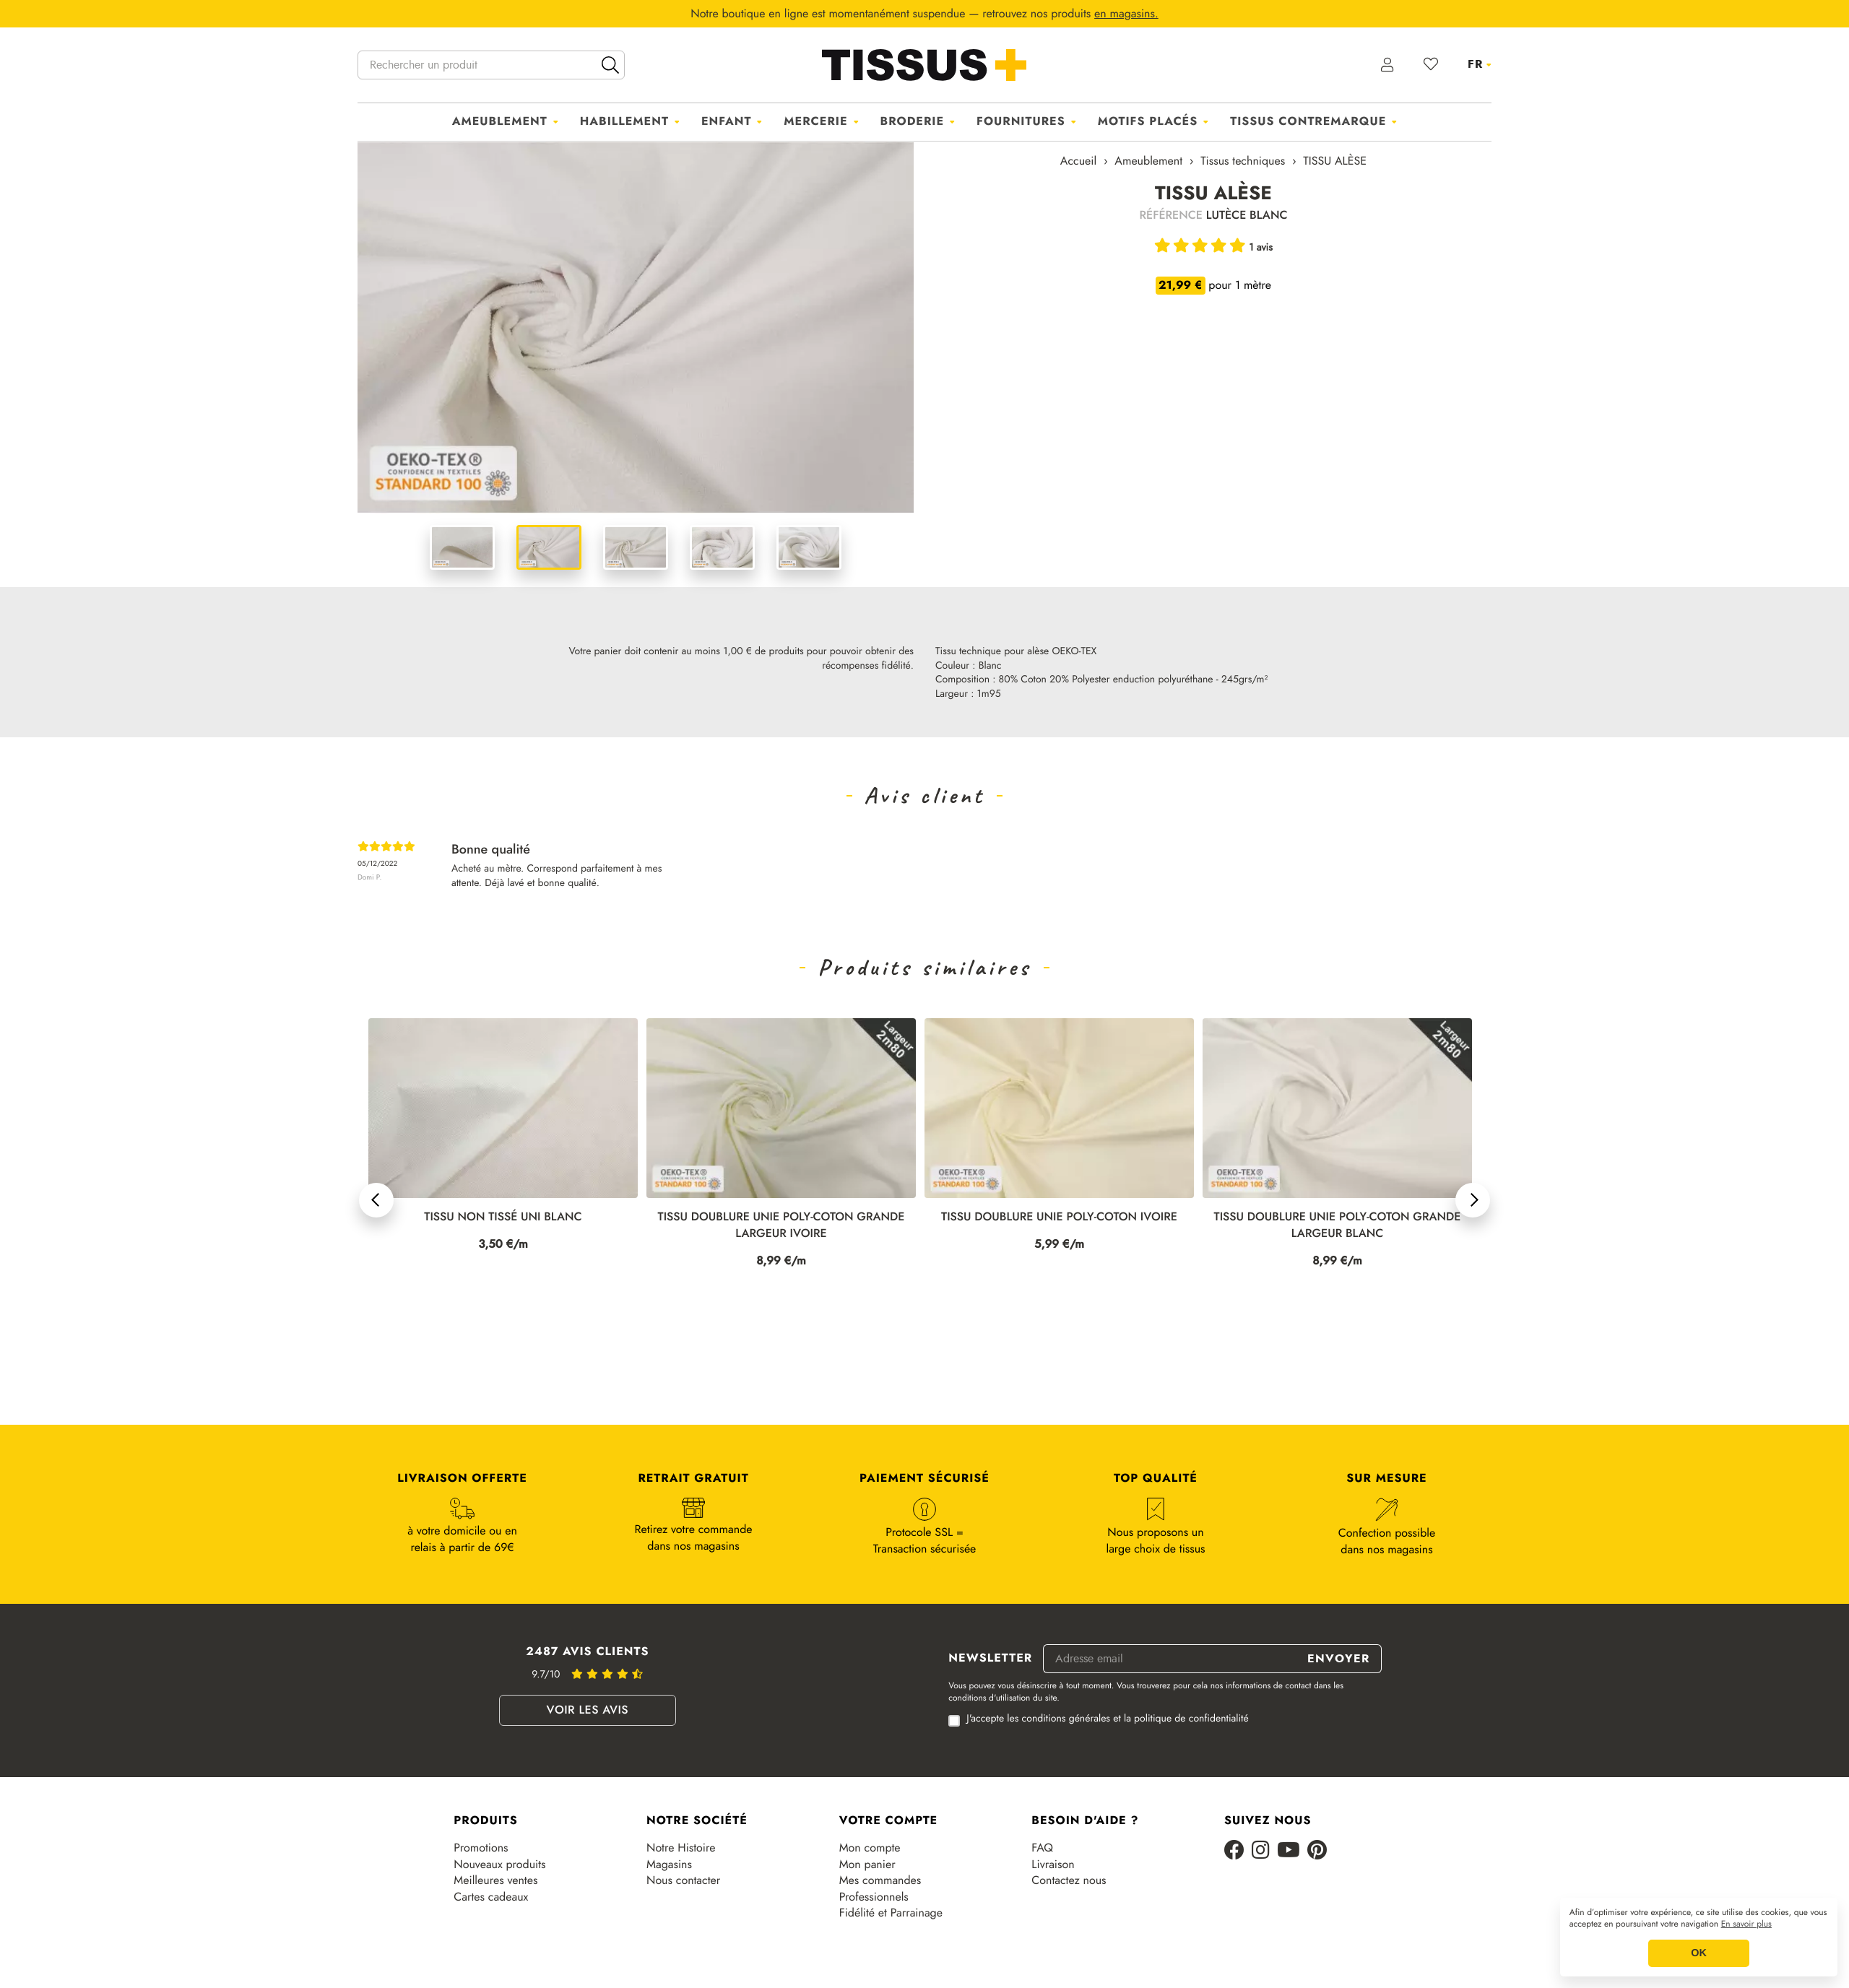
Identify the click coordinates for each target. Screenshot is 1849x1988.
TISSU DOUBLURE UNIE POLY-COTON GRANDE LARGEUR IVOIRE (1059, 1225)
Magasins (669, 1864)
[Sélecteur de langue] (1479, 64)
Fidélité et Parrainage (891, 1913)
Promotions (481, 1848)
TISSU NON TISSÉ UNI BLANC (780, 1217)
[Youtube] (1288, 1851)
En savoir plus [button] (1746, 1924)
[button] (376, 1200)
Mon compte (870, 1848)
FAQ (1042, 1848)
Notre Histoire (680, 1848)
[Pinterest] (1317, 1851)
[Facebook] (1234, 1851)
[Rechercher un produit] (491, 65)
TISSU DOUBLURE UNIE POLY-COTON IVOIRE (1337, 1217)
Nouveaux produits (499, 1864)
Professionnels (874, 1897)
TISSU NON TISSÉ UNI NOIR (503, 1217)
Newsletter (990, 1659)
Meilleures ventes (495, 1880)
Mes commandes (880, 1880)
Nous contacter (683, 1880)
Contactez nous (1068, 1880)
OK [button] (1699, 1953)
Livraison (1052, 1864)
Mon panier (867, 1864)
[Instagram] (1261, 1851)
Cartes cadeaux (491, 1897)
